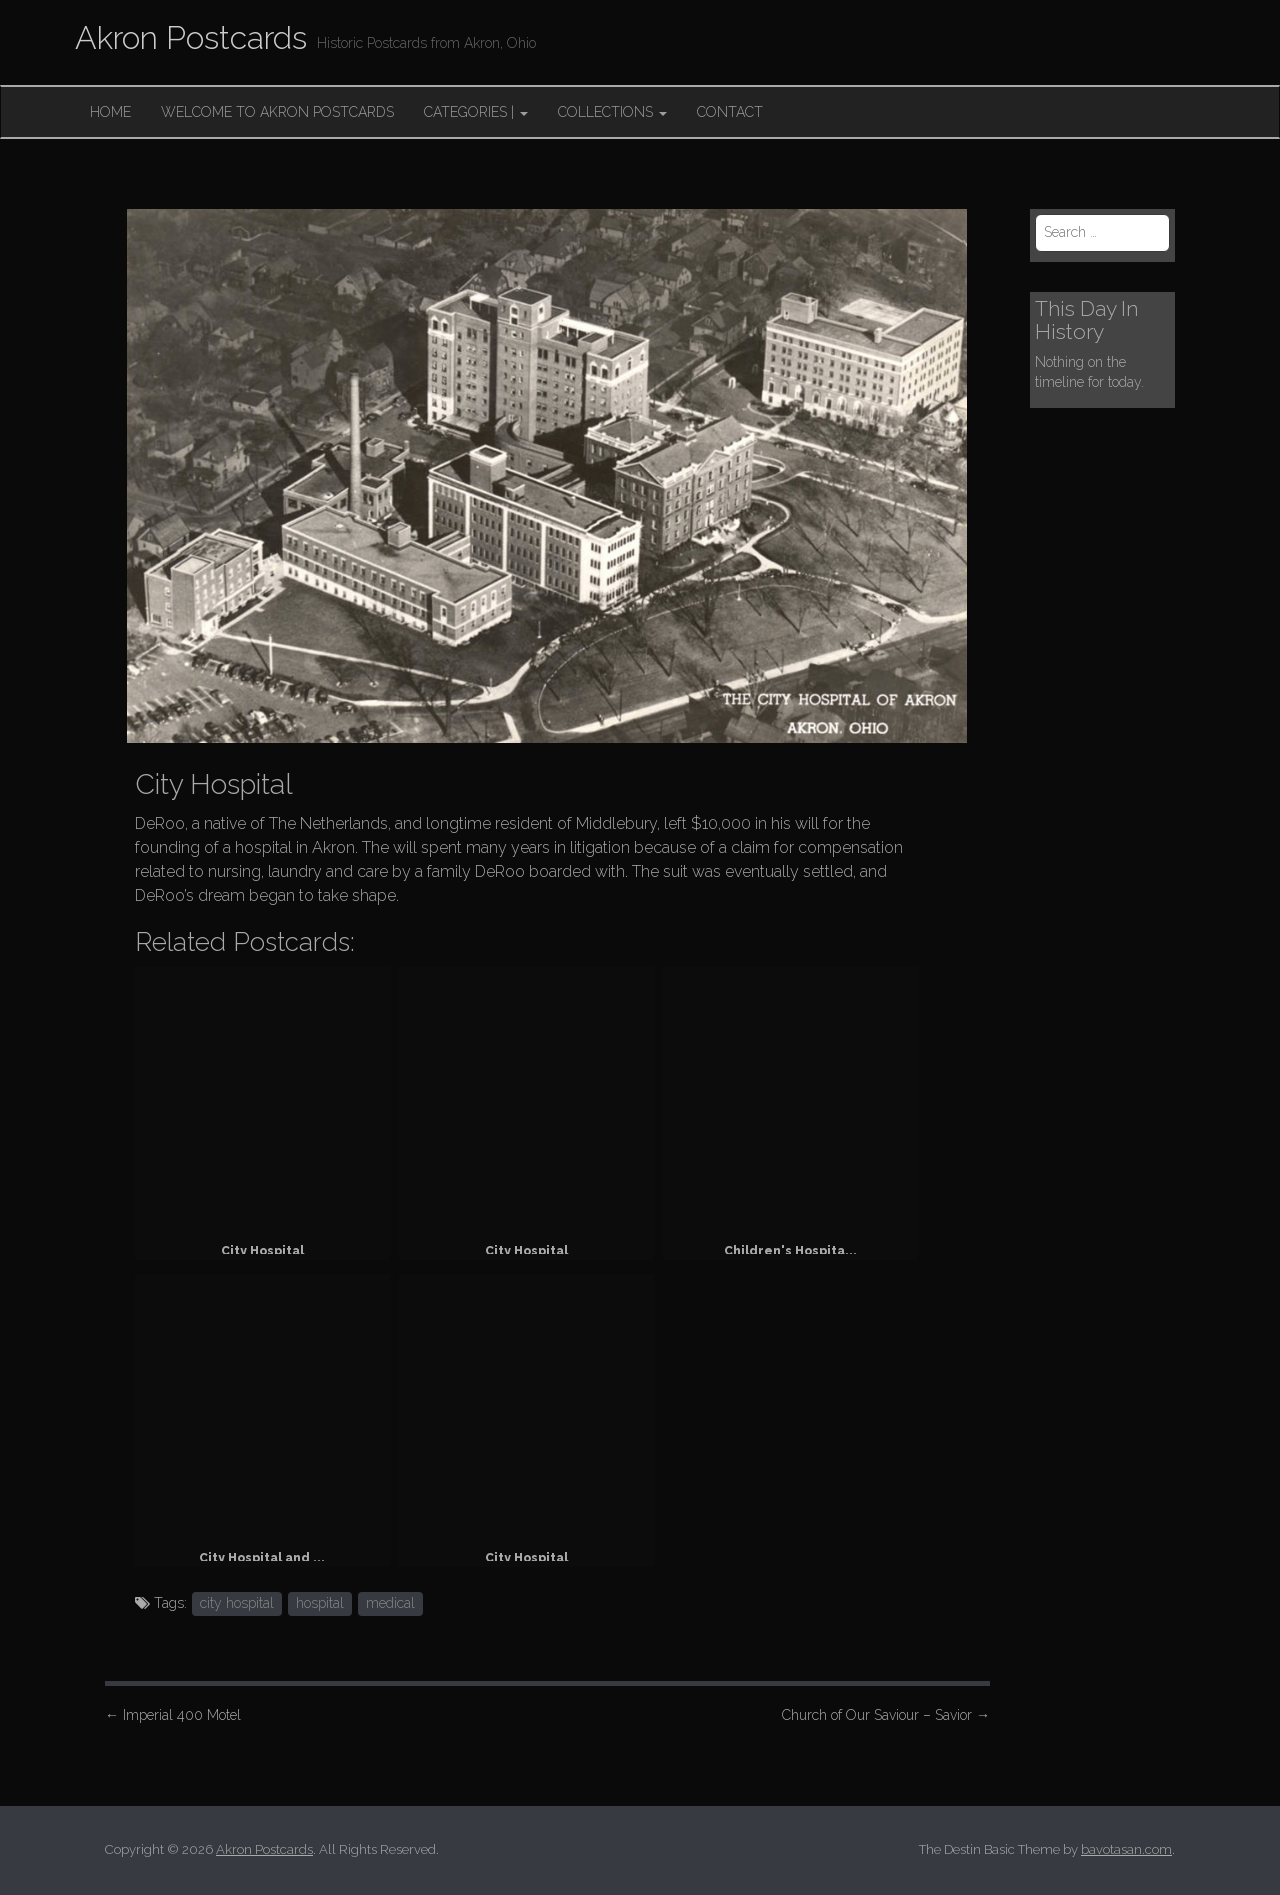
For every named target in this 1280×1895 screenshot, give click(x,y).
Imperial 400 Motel (173, 1715)
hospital (320, 1603)
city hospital (237, 1603)
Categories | (476, 112)
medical (390, 1603)
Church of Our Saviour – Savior (886, 1715)
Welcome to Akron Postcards (277, 112)
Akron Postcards (191, 37)
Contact (730, 112)
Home (110, 112)
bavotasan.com (1126, 1849)
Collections (612, 112)
